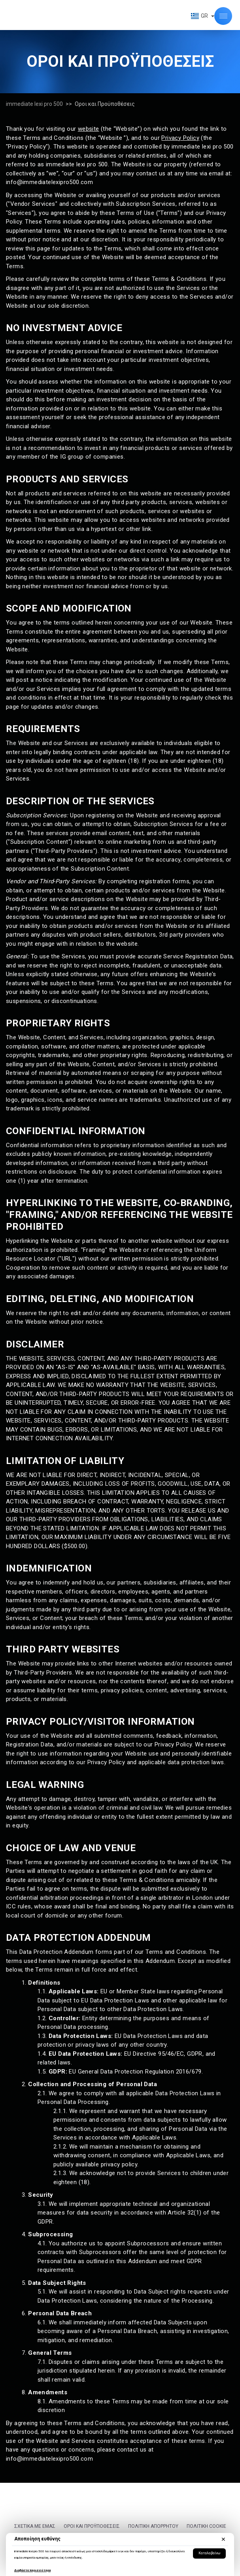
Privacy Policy (180, 137)
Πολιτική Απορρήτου (153, 2526)
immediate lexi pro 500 (34, 104)
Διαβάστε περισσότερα (32, 2570)
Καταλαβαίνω (209, 2553)
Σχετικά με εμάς (34, 2526)
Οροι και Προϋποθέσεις (92, 2526)
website (88, 128)
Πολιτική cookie (206, 2526)
